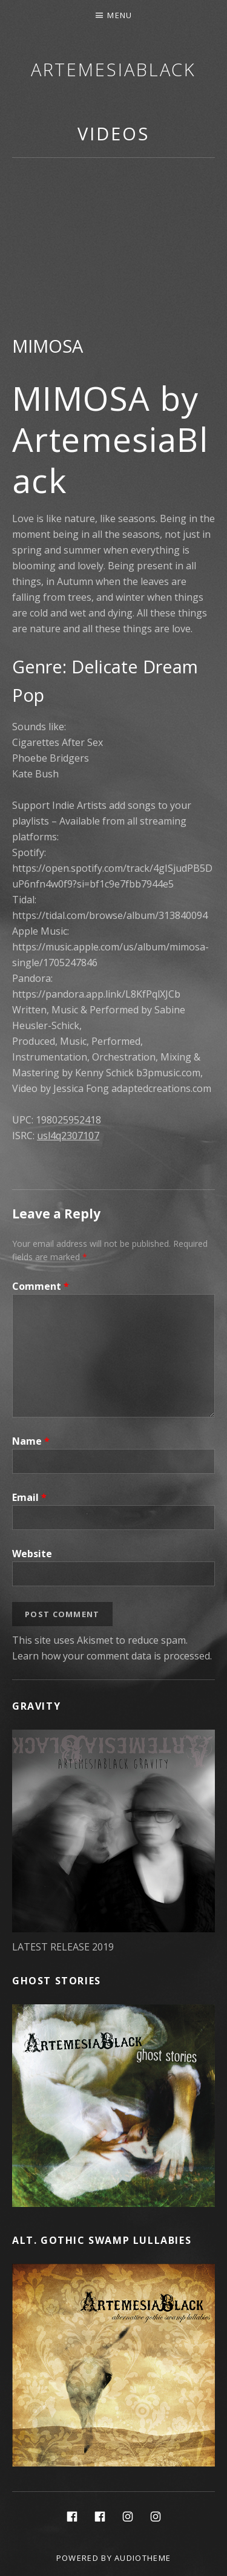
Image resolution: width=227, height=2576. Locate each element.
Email (29, 1497)
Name (31, 1441)
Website (32, 1553)
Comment (40, 1286)
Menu (119, 15)
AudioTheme (142, 2557)
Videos (113, 133)
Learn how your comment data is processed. (112, 1655)
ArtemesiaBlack (114, 69)
